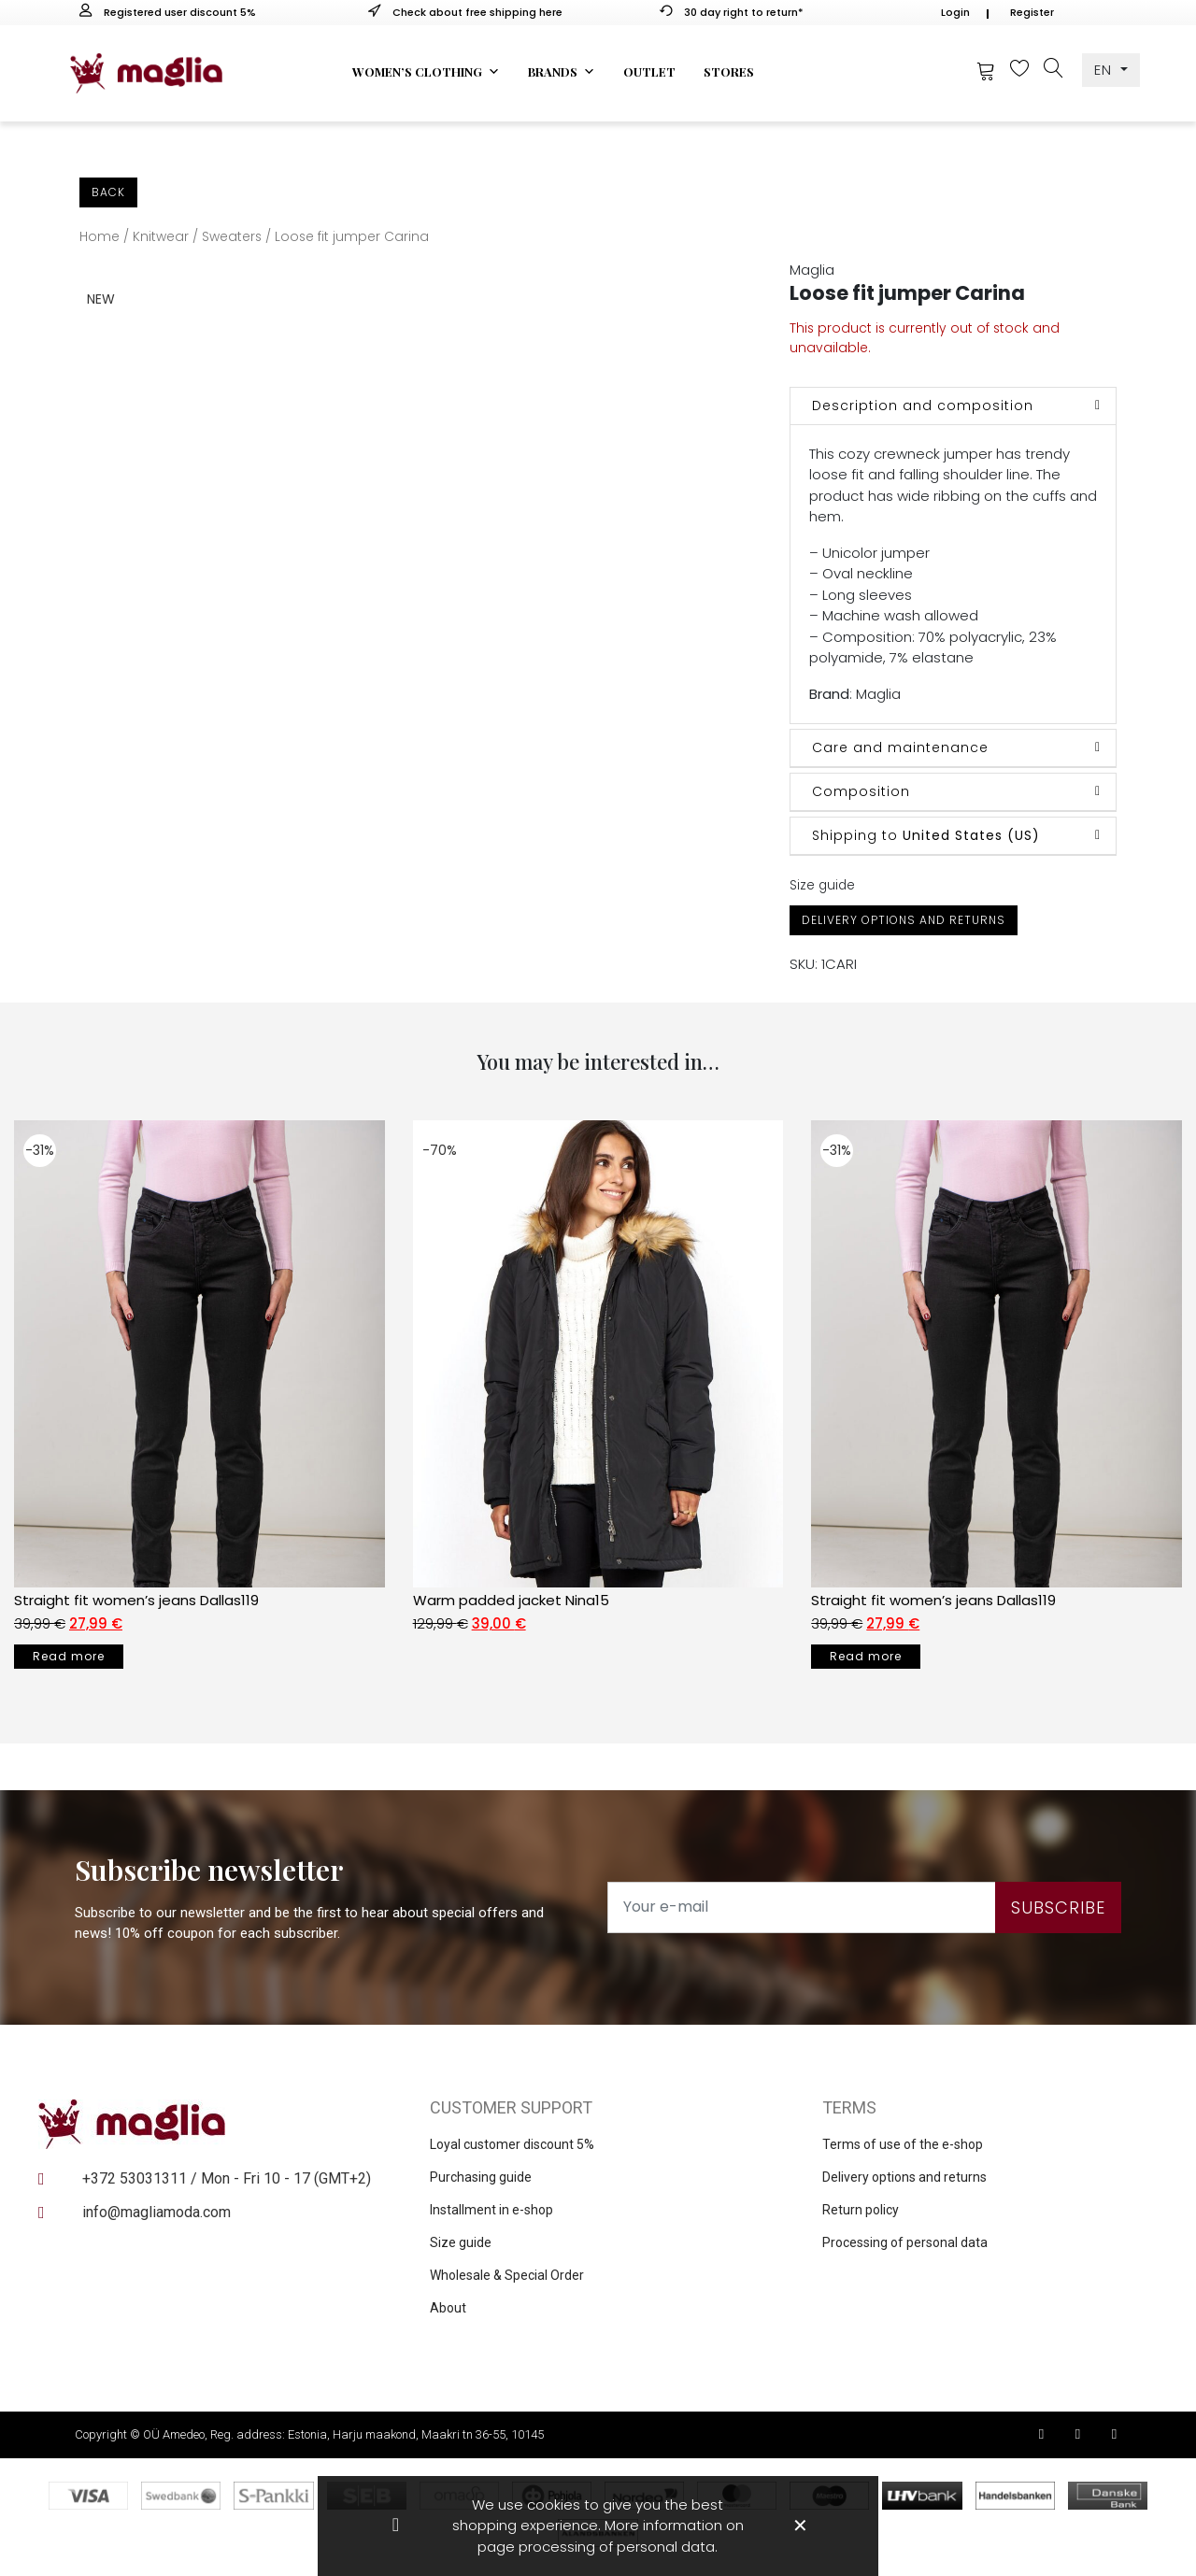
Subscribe (1058, 1907)
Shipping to (926, 835)
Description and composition (922, 405)
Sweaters (232, 237)
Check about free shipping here (465, 12)
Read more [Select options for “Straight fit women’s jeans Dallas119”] (69, 1656)
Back (108, 192)
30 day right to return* (732, 12)
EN (1105, 69)
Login (955, 12)
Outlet (649, 71)
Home (99, 237)
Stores (729, 71)
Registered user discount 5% (167, 12)
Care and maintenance (900, 747)
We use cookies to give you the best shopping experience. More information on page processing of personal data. (598, 2525)
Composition (861, 791)
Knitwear (161, 237)
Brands (561, 72)
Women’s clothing (426, 72)
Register (1032, 12)
